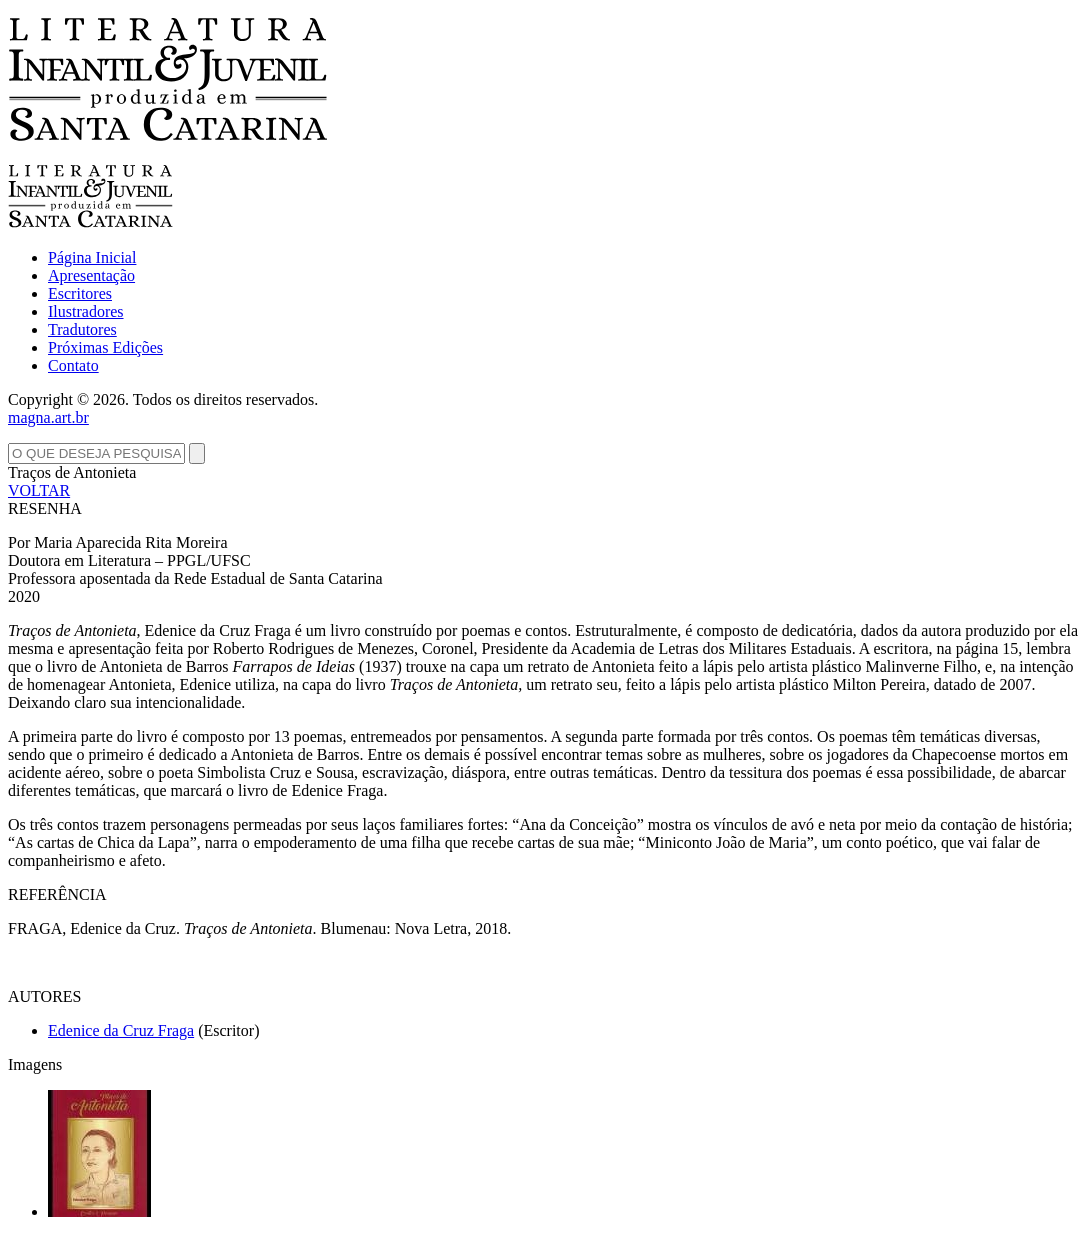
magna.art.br (48, 417)
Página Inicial (92, 257)
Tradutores (82, 329)
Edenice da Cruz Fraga (121, 1030)
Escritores (80, 293)
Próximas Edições (105, 347)
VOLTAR (39, 490)
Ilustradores (86, 311)
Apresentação (91, 275)
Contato (73, 365)
